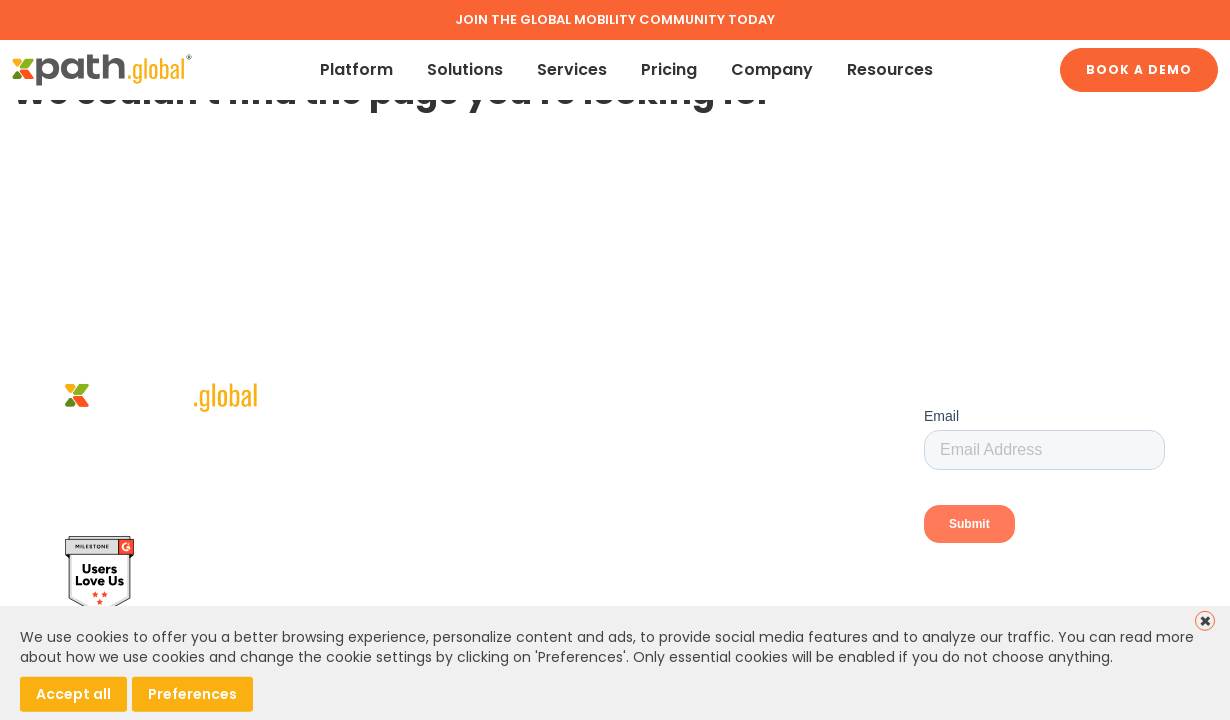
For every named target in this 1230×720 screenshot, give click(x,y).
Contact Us (645, 533)
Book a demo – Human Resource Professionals (719, 495)
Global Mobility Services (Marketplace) (745, 459)
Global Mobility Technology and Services (751, 430)
